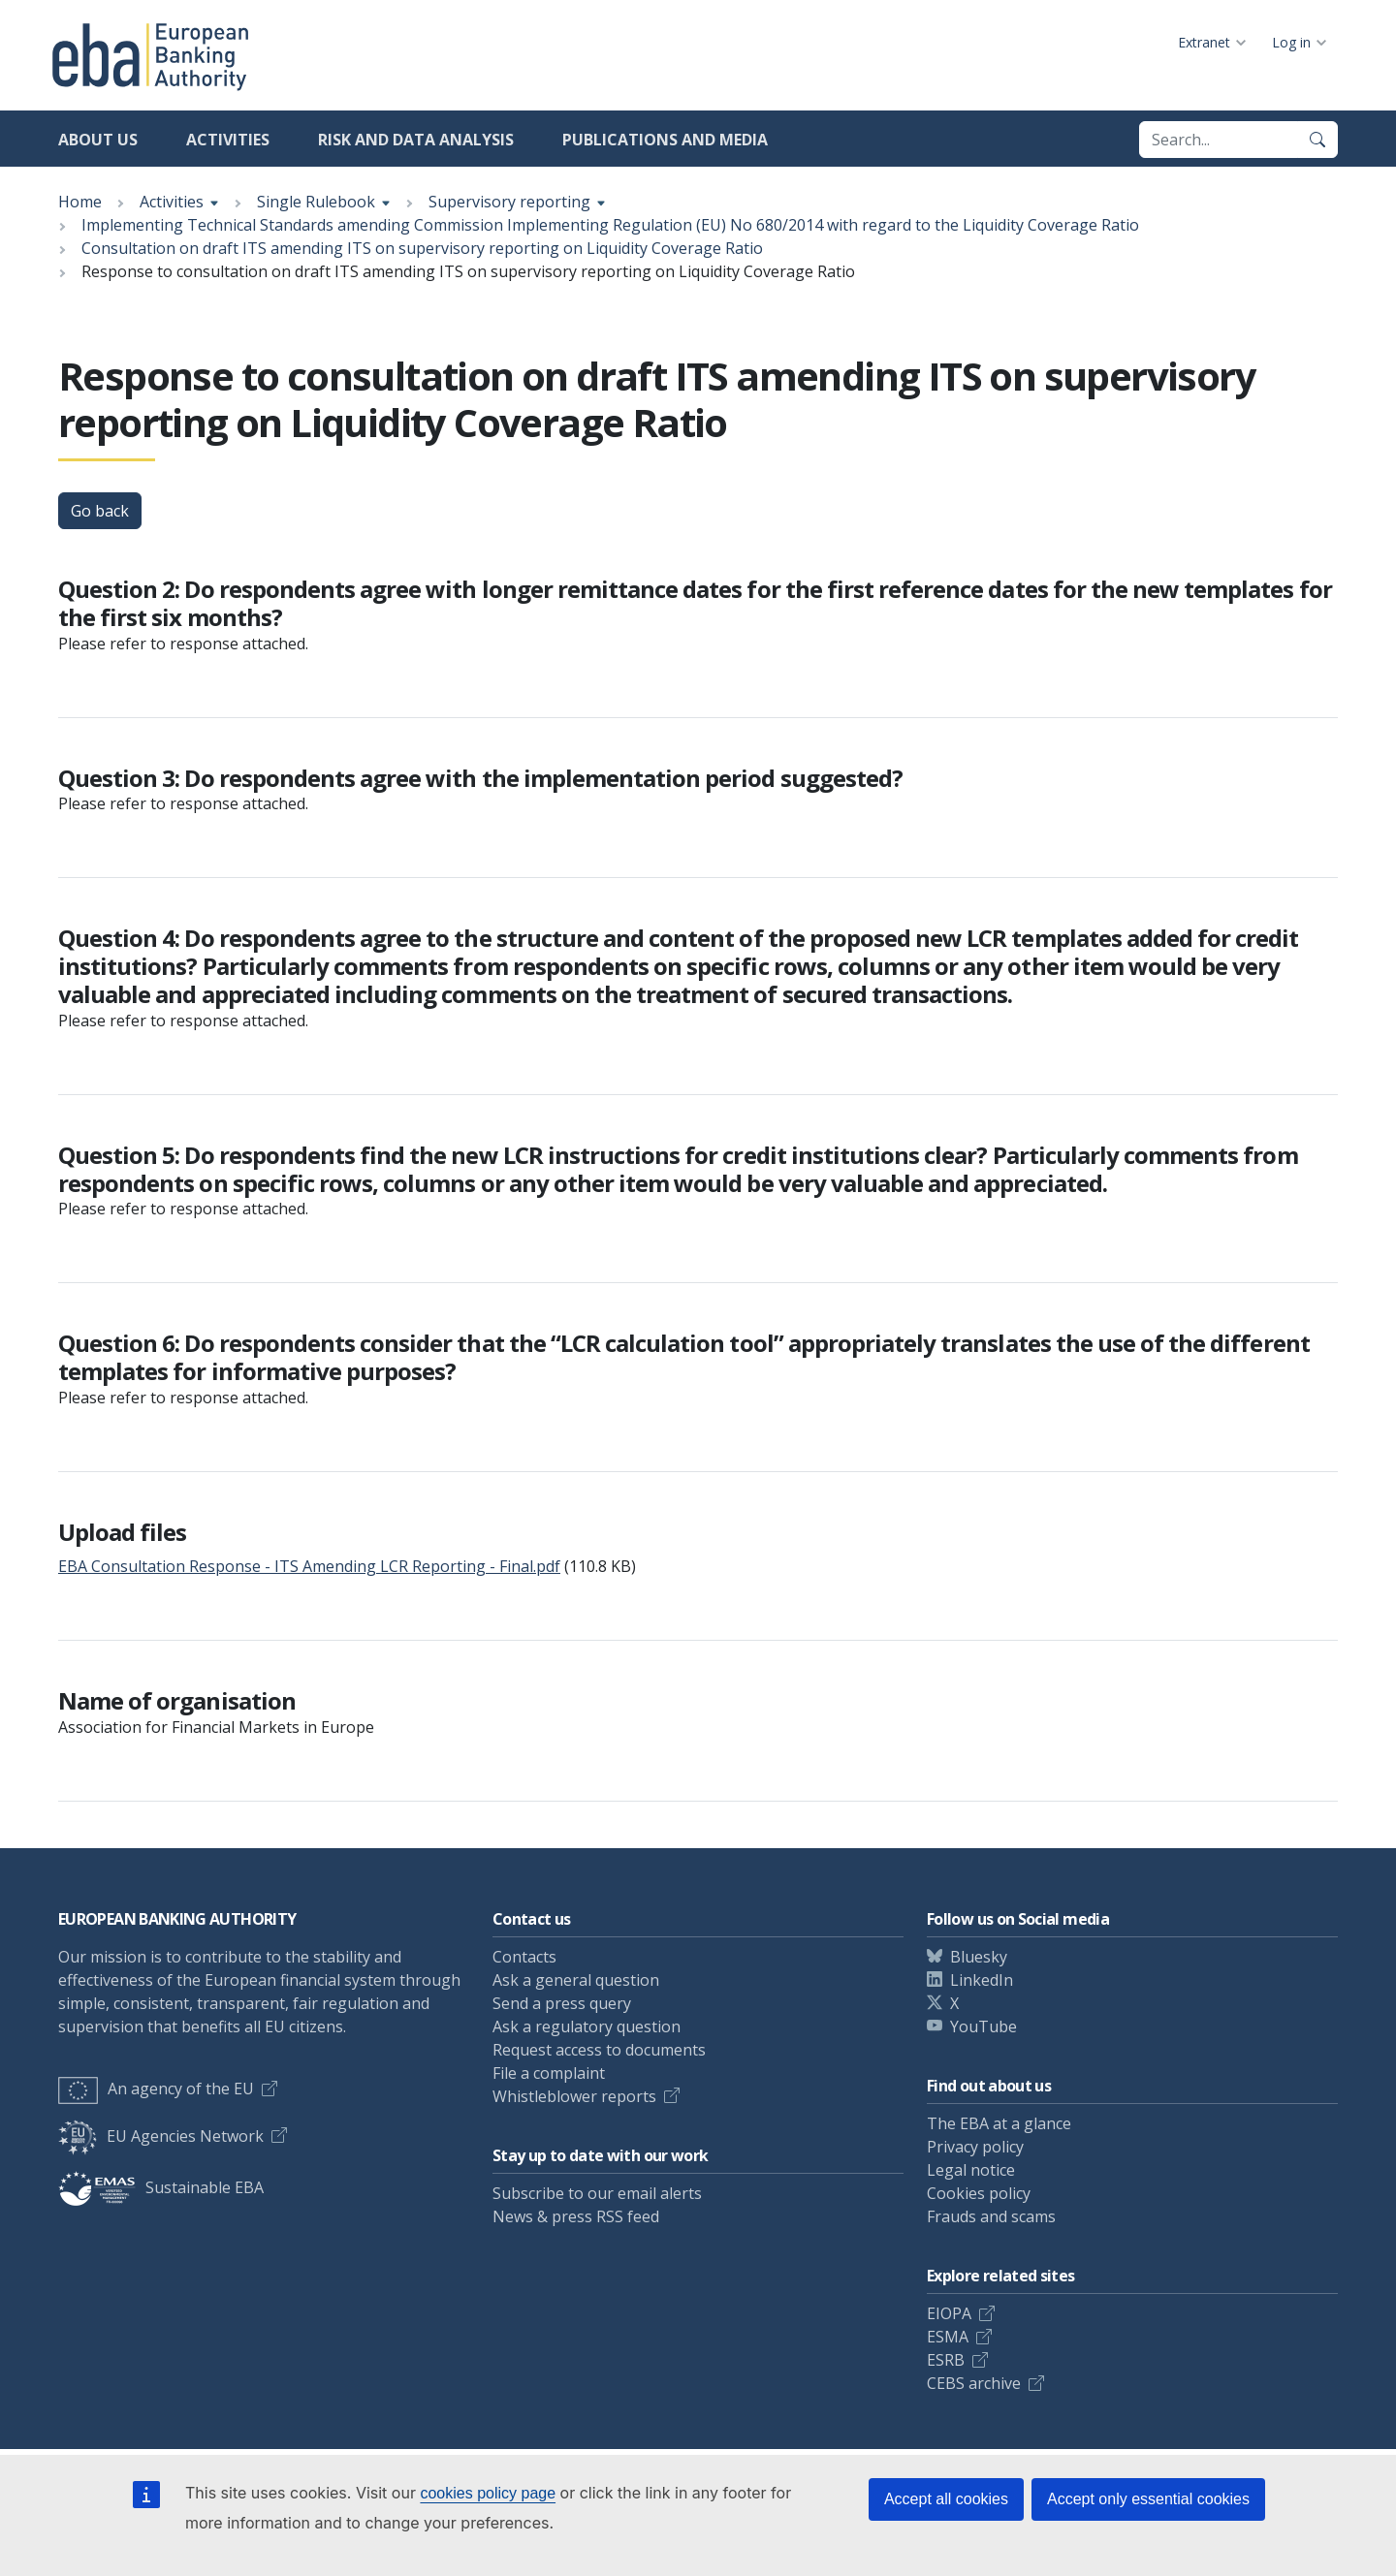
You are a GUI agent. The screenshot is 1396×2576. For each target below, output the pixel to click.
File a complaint (548, 2073)
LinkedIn (981, 1980)
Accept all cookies (946, 2499)
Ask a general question (575, 1980)
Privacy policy (975, 2146)
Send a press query (561, 2003)
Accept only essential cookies (1148, 2499)
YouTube (983, 2026)
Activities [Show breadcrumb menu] (172, 201)
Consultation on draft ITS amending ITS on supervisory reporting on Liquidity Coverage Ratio (422, 248)
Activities (228, 139)
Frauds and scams (991, 2216)
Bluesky (978, 1956)
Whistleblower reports (574, 2096)
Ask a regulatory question (586, 2026)
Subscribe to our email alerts (597, 2193)
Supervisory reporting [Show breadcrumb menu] (509, 201)
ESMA (947, 2336)
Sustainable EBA (161, 2187)
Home (80, 201)
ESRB (946, 2360)
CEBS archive (974, 2383)
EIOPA (949, 2313)
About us (98, 139)
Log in (1291, 42)
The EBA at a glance (999, 2123)
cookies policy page (487, 2493)
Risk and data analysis (416, 139)
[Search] (1317, 139)
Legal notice (971, 2170)
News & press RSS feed (575, 2216)
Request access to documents (599, 2049)
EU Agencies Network (161, 2136)
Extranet (1204, 42)
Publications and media (665, 139)
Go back (100, 510)
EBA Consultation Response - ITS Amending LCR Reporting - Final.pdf (309, 1566)
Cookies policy (979, 2193)
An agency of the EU (156, 2088)
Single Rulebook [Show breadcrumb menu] (316, 201)
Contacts (524, 1956)
